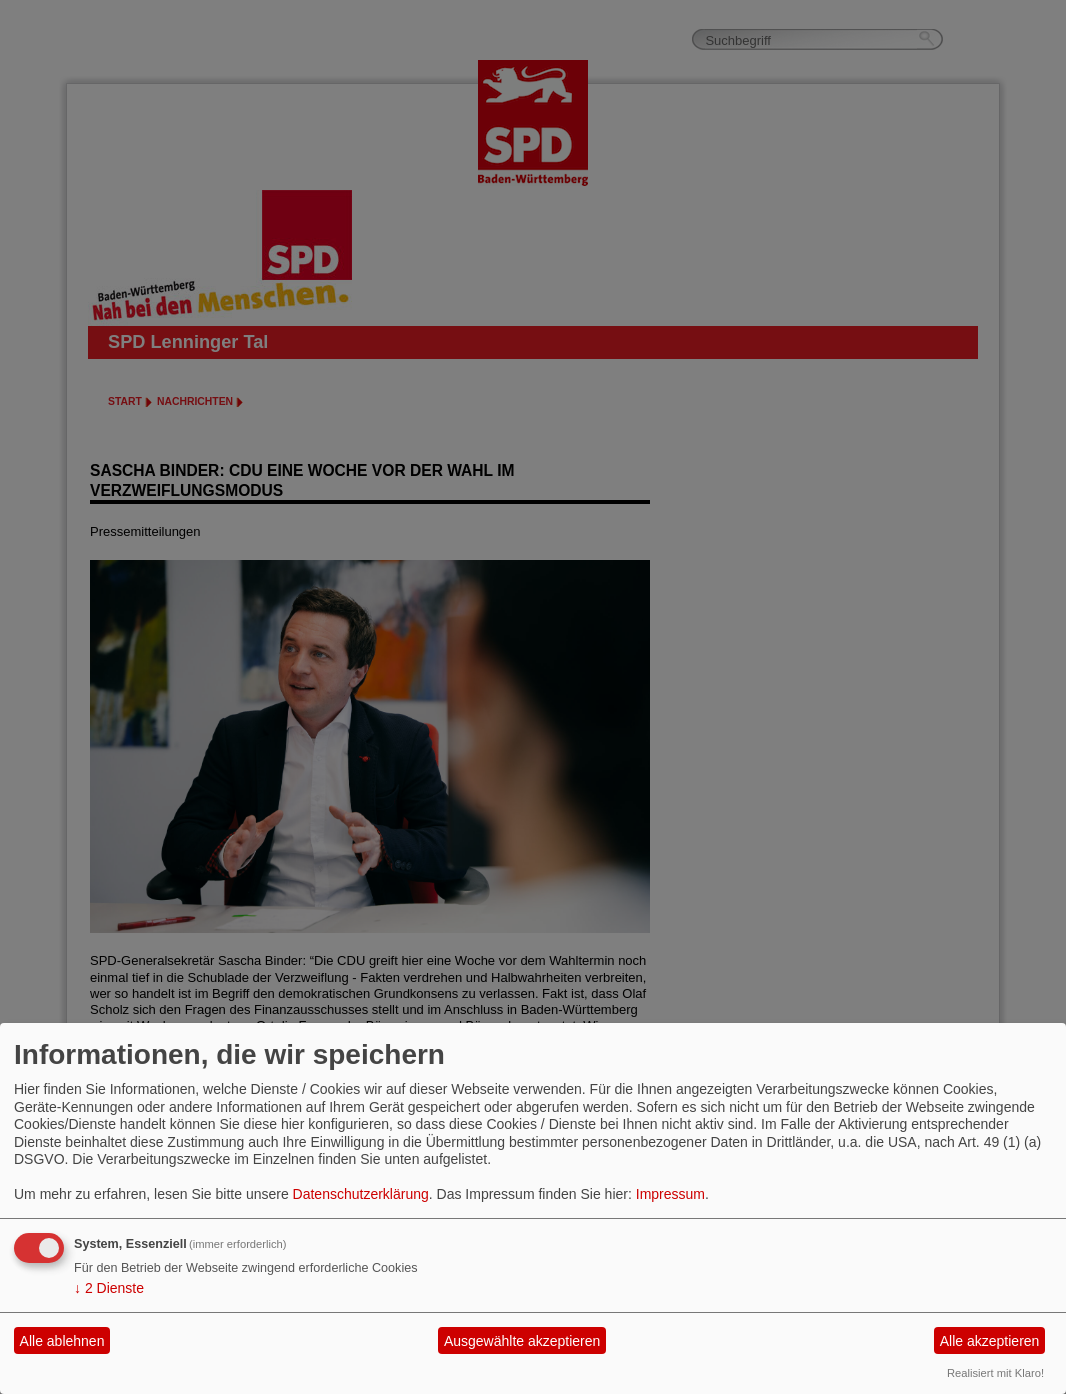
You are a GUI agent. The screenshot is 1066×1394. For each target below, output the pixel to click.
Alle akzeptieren (990, 1341)
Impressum (670, 1194)
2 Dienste (109, 1288)
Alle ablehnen (62, 1341)
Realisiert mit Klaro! (995, 1373)
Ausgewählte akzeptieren (522, 1341)
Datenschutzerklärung (361, 1194)
